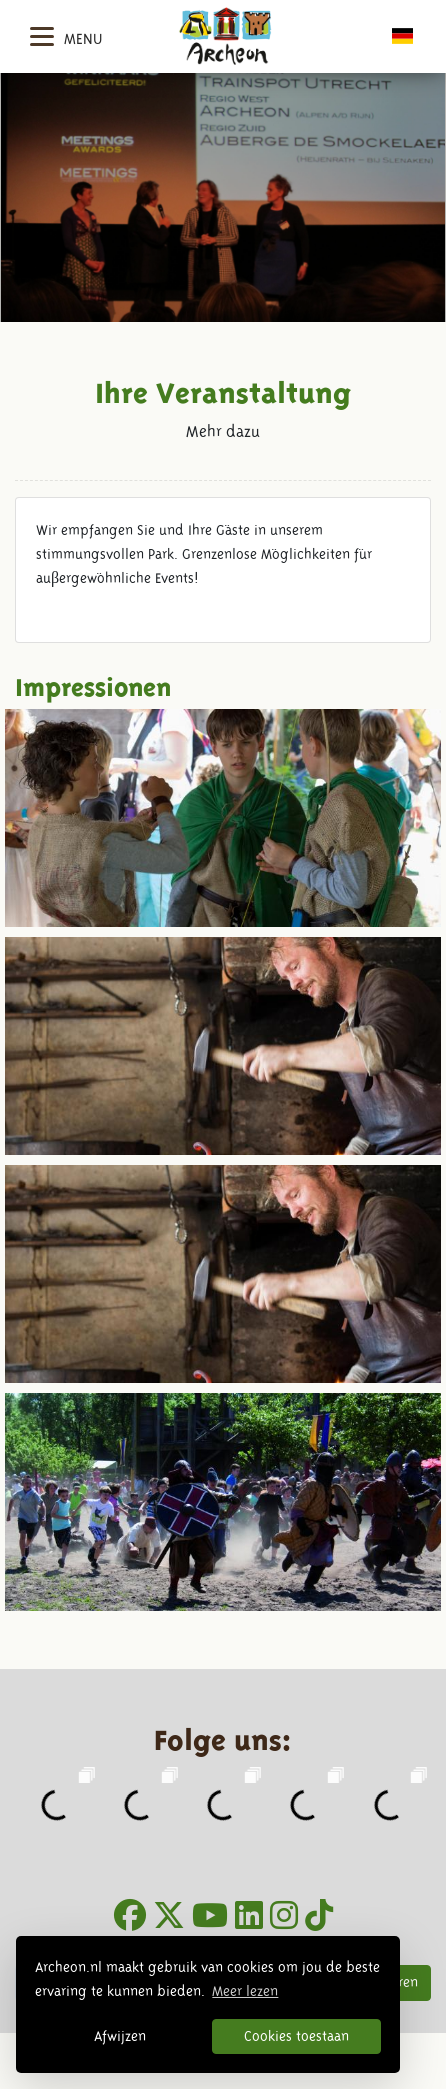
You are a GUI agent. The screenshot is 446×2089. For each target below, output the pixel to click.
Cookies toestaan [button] (296, 2036)
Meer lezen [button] (245, 1991)
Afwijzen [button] (120, 2036)
